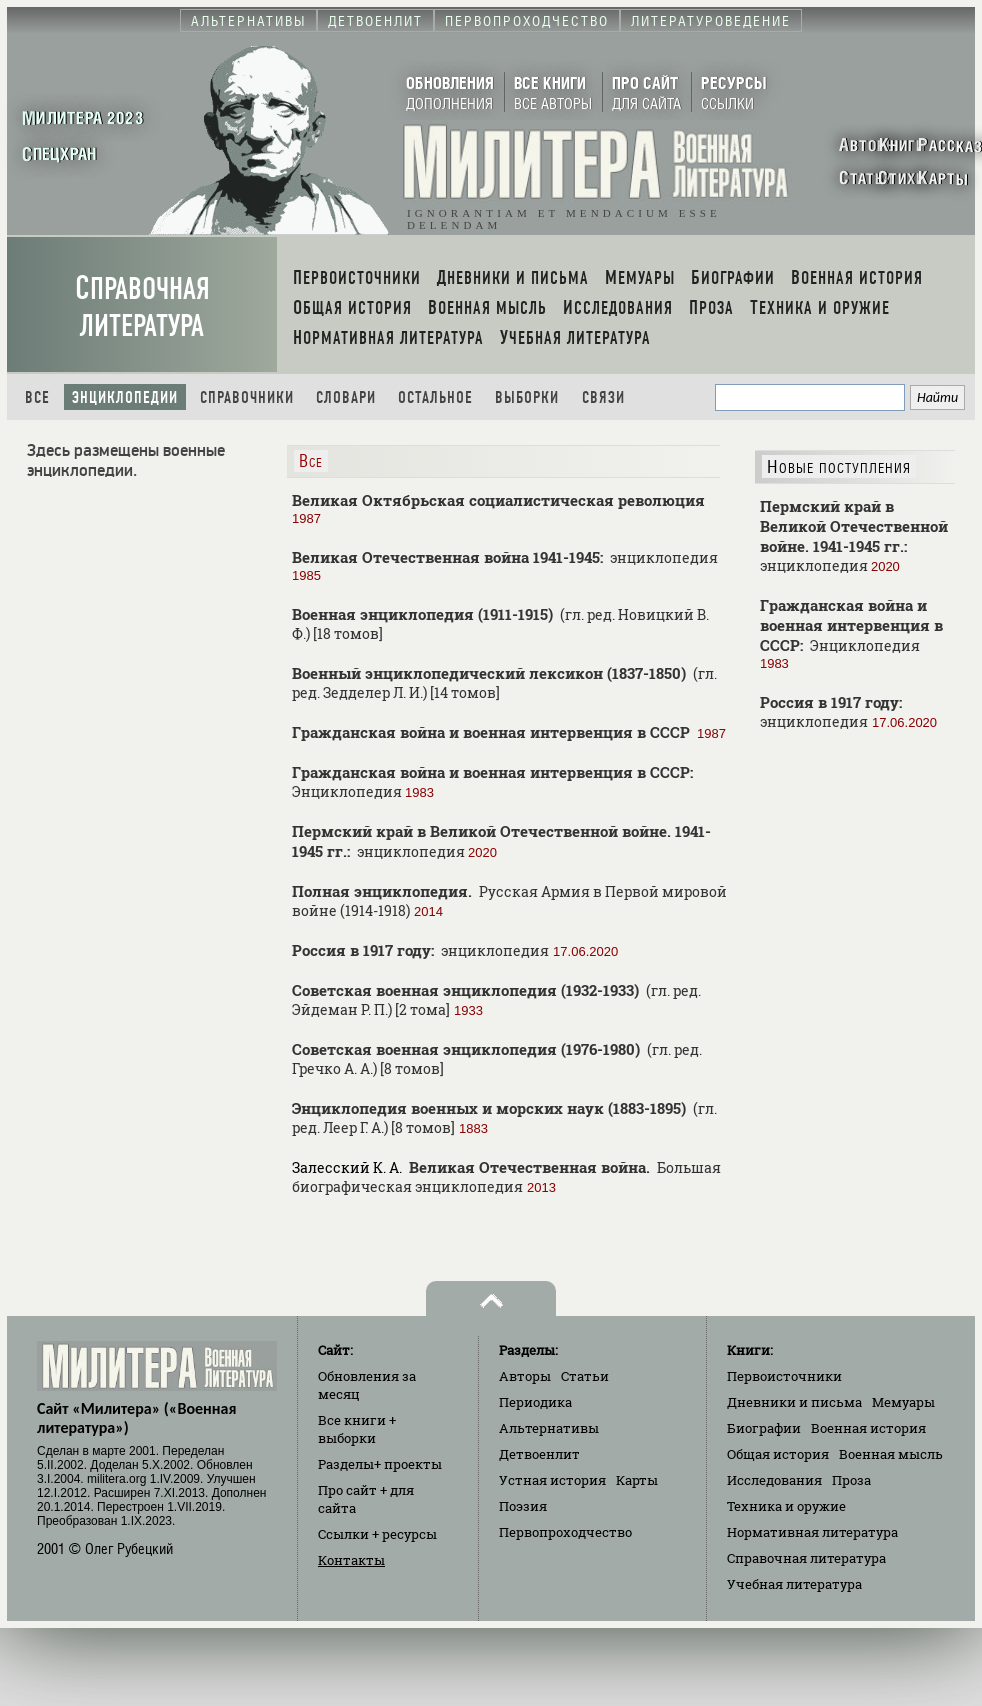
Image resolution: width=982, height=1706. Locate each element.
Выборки (527, 397)
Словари (346, 397)
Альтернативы (549, 1428)
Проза (851, 1480)
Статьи (585, 1376)
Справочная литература (142, 307)
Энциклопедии (125, 397)
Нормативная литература (812, 1532)
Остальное (435, 397)
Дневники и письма (794, 1402)
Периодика (535, 1402)
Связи (603, 397)
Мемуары (903, 1402)
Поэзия (523, 1506)
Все (37, 397)
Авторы (525, 1376)
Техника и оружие (786, 1506)
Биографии (764, 1428)
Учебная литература (794, 1584)
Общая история (778, 1454)
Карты (637, 1480)
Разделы (380, 1464)
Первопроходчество (565, 1532)
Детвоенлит (539, 1454)
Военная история (868, 1428)
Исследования (774, 1480)
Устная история (552, 1480)
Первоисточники (784, 1376)
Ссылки (377, 1534)
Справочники (247, 397)
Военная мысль (891, 1454)
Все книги (357, 1429)
